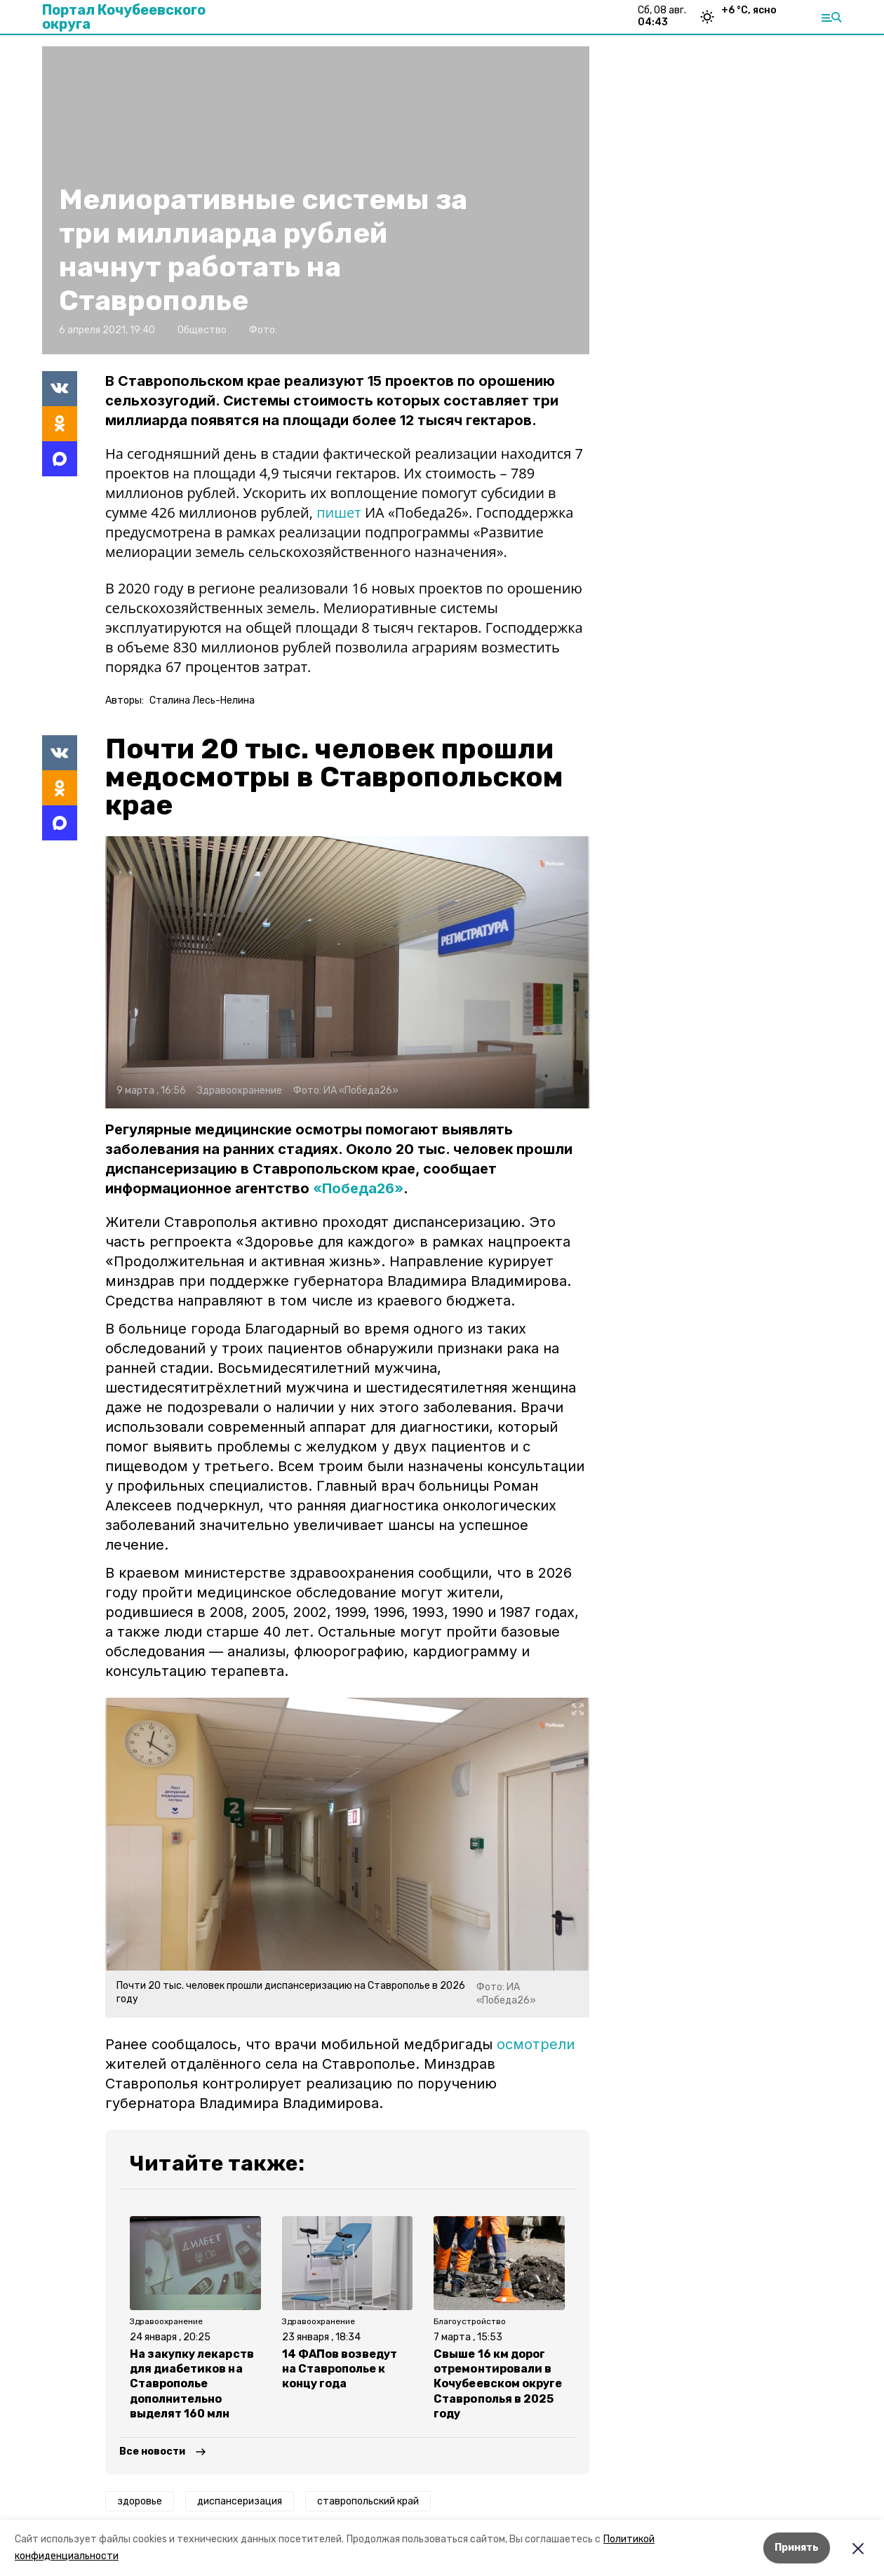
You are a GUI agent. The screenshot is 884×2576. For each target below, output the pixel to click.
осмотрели (536, 2044)
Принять (797, 2548)
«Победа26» (358, 1188)
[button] (347, 972)
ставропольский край (368, 2501)
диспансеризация (239, 2501)
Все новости (152, 2451)
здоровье (139, 2501)
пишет (340, 512)
